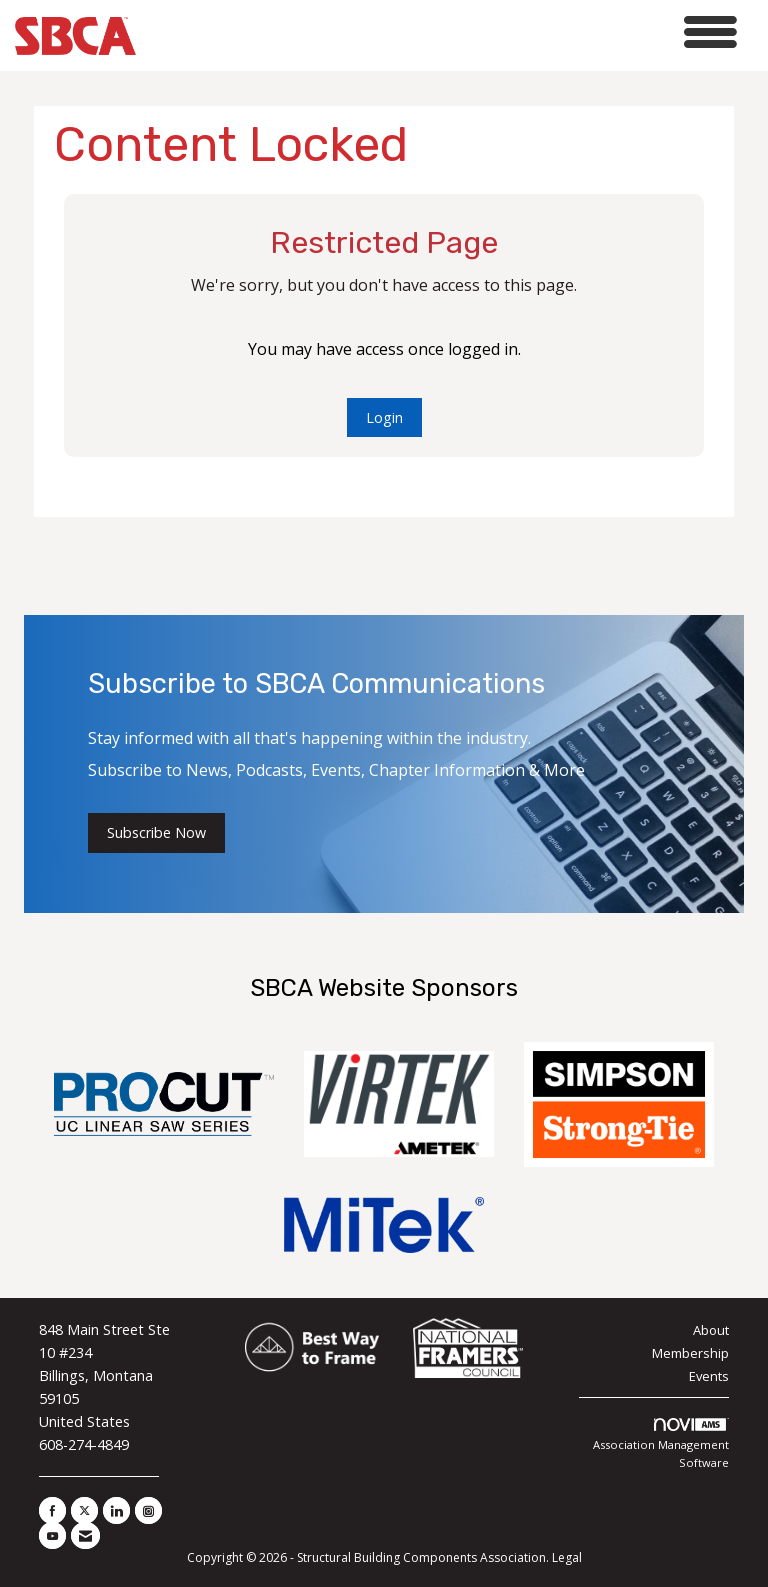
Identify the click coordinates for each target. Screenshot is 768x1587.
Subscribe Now (156, 832)
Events (709, 1376)
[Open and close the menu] (442, 32)
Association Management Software (661, 1444)
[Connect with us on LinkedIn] (116, 1510)
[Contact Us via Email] (85, 1535)
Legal (567, 1557)
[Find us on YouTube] (52, 1535)
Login (384, 417)
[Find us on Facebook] (52, 1510)
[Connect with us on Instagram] (148, 1510)
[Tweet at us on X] (84, 1510)
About (711, 1330)
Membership (690, 1353)
